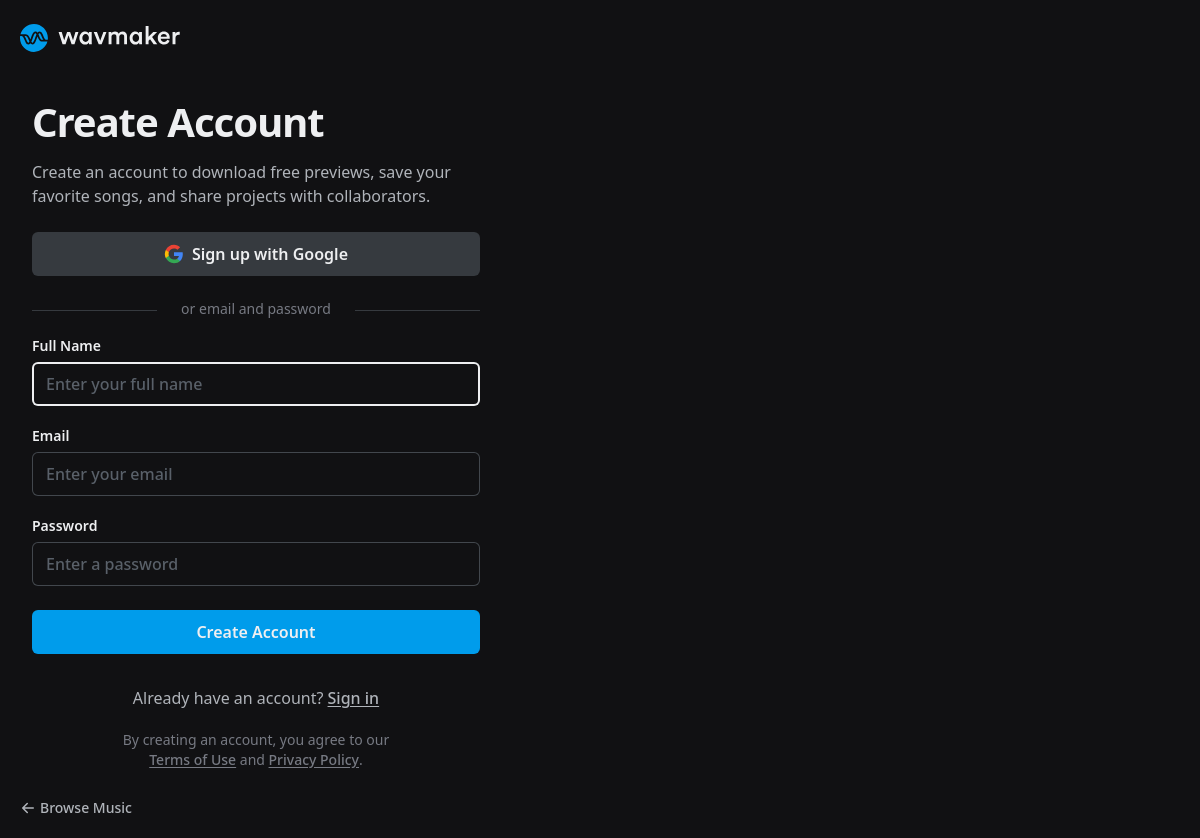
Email (50, 435)
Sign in (354, 698)
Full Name (66, 345)
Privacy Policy (314, 759)
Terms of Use (192, 759)
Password (64, 525)
